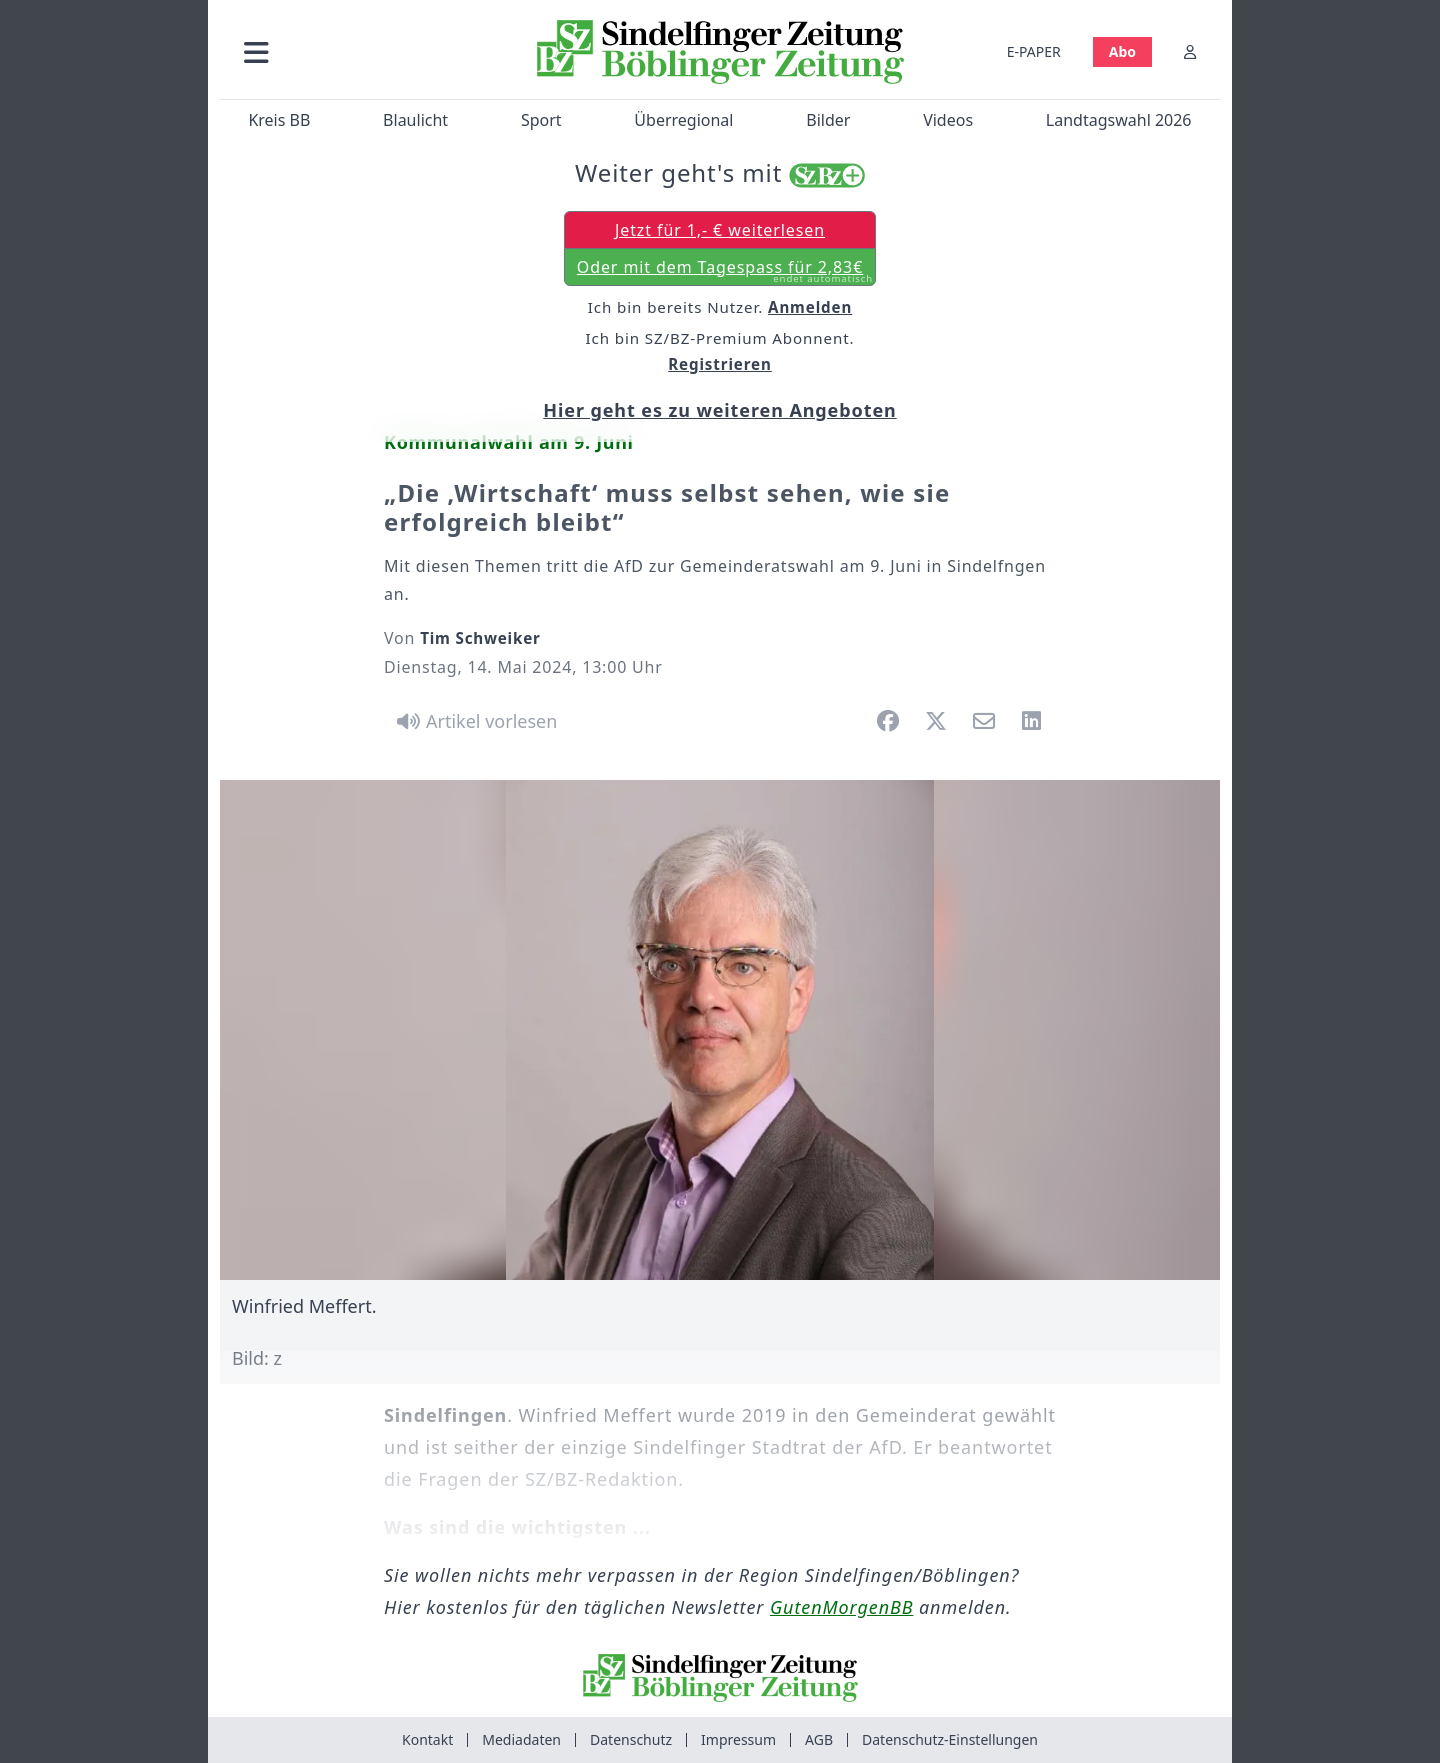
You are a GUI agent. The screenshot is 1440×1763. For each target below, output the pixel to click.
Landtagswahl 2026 (1119, 120)
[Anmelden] (1190, 51)
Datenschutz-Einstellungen (950, 1739)
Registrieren (720, 364)
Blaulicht (415, 120)
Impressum (738, 1739)
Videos (948, 120)
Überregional (683, 120)
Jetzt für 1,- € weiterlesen (720, 230)
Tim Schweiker (480, 638)
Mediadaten (521, 1739)
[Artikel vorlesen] (473, 721)
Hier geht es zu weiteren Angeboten (719, 410)
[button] (363, 51)
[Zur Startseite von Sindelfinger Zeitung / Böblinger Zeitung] (720, 52)
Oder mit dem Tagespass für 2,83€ (725, 271)
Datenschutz (631, 1739)
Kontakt (427, 1739)
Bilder (828, 120)
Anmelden (810, 307)
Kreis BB (279, 120)
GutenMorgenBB (841, 1607)
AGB (819, 1739)
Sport (541, 120)
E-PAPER (1034, 51)
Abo (1122, 51)
